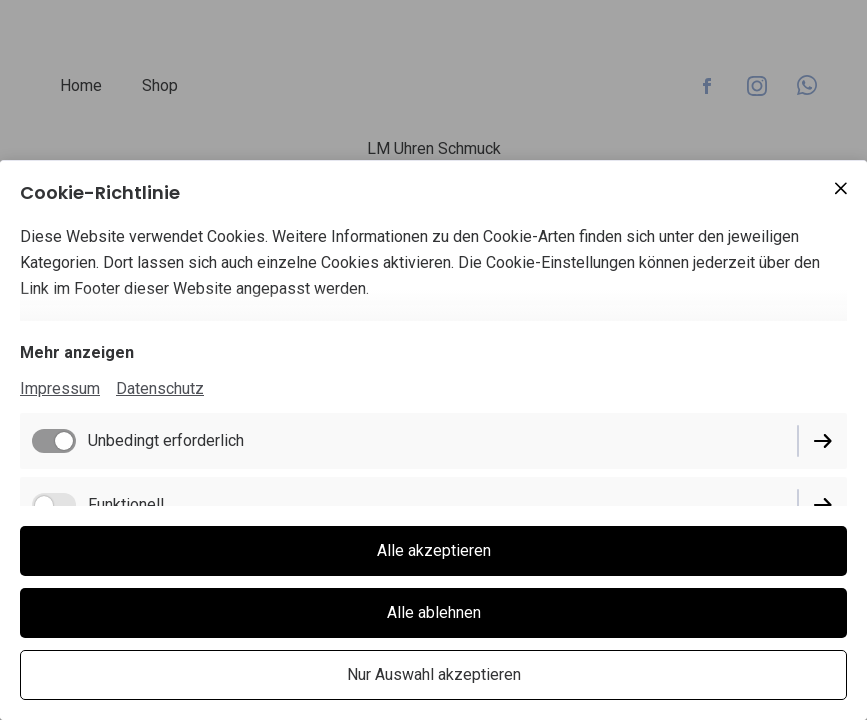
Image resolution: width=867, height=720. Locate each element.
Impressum (60, 388)
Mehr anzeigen (77, 352)
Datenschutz (160, 388)
